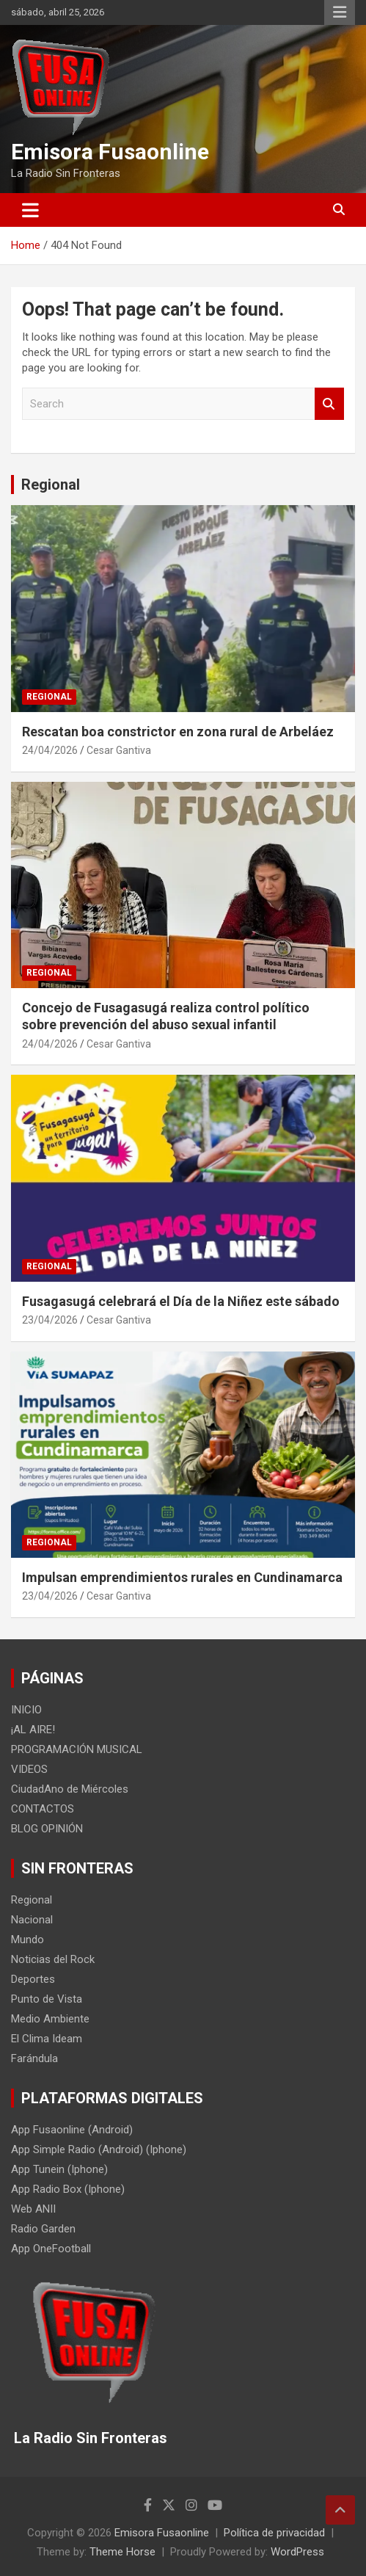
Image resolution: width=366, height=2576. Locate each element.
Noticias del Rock (53, 1959)
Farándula (34, 2058)
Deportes (33, 1979)
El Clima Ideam (46, 2038)
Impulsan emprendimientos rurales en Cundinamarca (182, 1577)
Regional (50, 484)
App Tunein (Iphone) (59, 2169)
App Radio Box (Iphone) (68, 2189)
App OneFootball (51, 2248)
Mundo (27, 1939)
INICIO (26, 1709)
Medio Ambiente (50, 2018)
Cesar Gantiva (119, 750)
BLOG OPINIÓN (47, 1828)
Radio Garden (43, 2228)
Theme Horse (122, 2551)
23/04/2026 (50, 1320)
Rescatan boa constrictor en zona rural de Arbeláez (178, 731)
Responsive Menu (339, 12)
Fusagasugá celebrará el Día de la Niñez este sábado (181, 1301)
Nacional (32, 1919)
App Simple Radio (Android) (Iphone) (98, 2149)
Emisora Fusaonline (110, 151)
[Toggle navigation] (30, 210)
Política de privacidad (274, 2532)
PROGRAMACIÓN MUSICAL (76, 1749)
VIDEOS (29, 1769)
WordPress (297, 2551)
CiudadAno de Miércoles (69, 1789)
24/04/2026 (50, 750)
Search (329, 404)
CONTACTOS (42, 1808)
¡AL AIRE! (33, 1729)
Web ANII (33, 2209)
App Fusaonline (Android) (72, 2129)
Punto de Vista (46, 1999)
